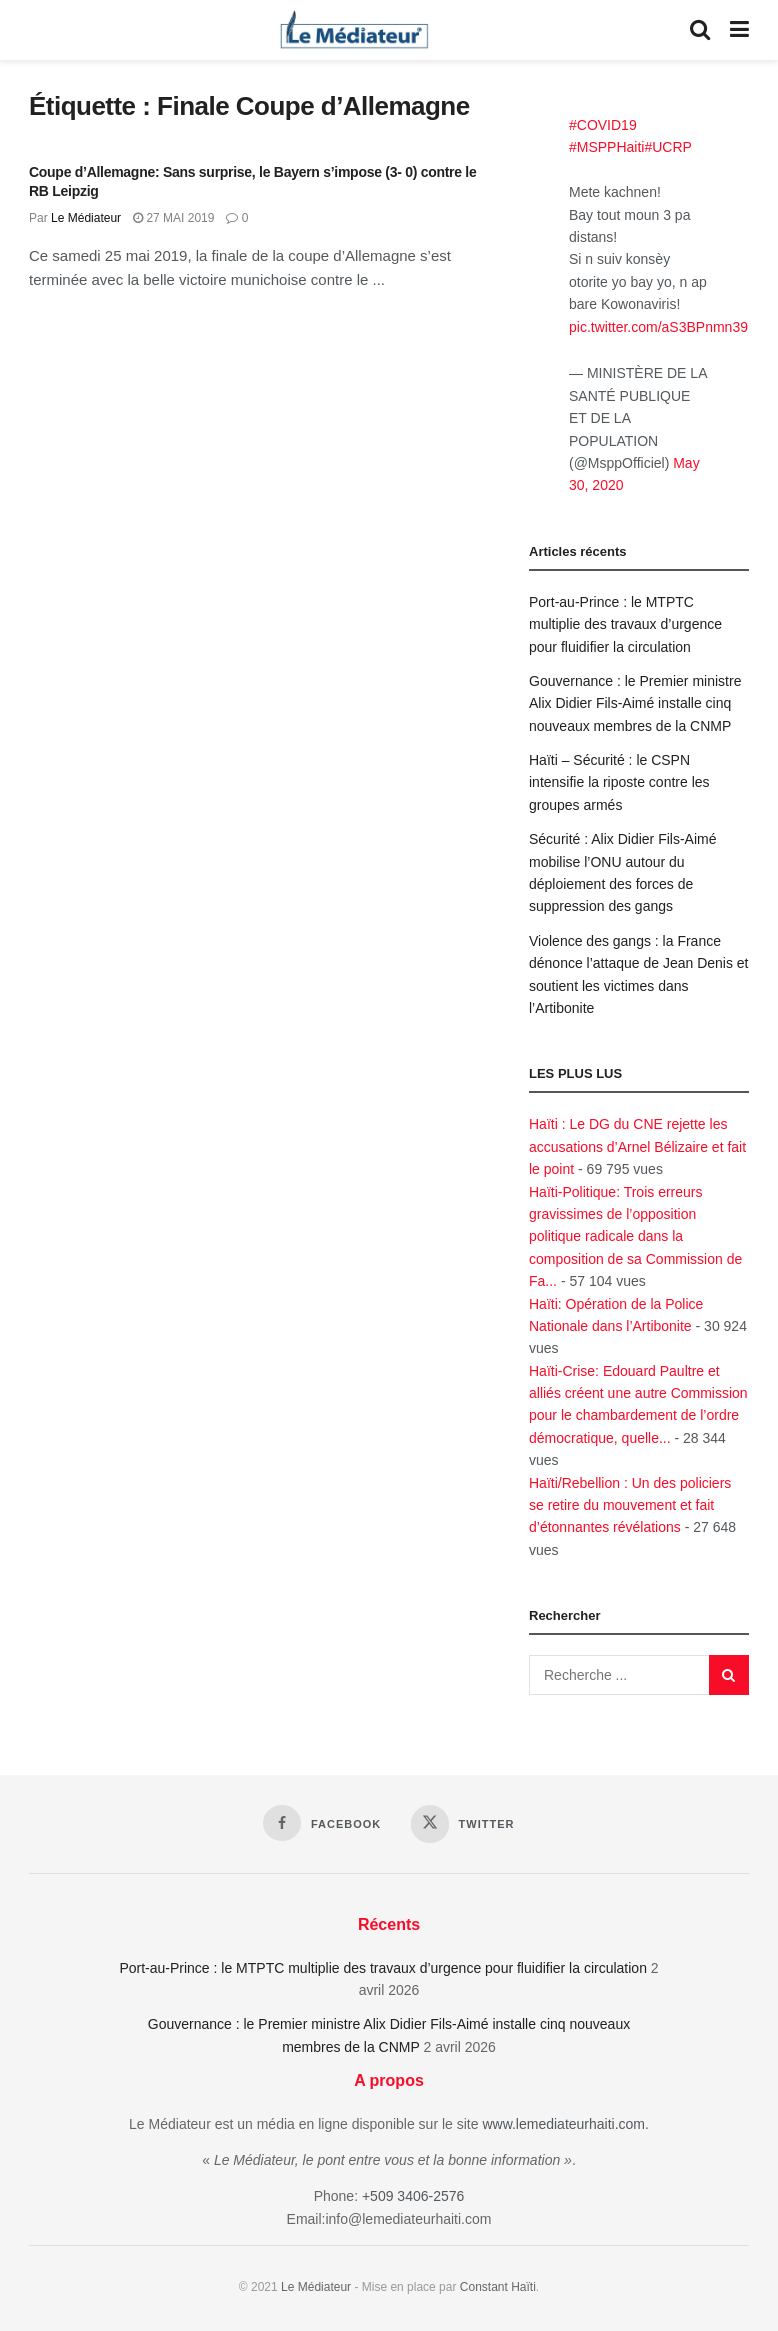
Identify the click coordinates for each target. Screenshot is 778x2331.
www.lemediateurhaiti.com (563, 2124)
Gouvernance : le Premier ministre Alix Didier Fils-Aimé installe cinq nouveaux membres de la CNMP (635, 703)
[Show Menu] (739, 30)
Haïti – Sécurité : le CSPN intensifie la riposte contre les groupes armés (619, 782)
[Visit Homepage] (354, 30)
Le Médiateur (86, 218)
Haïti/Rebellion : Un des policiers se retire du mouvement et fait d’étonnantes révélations (630, 1505)
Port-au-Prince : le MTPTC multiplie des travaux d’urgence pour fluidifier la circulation (625, 624)
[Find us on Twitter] (462, 1824)
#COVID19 (603, 125)
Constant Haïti (498, 2287)
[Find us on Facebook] (322, 1823)
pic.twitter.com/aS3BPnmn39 (658, 327)
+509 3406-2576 (413, 2196)
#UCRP (667, 147)
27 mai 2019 (173, 218)
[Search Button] (700, 30)
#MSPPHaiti (606, 147)
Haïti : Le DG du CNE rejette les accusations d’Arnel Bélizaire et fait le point (637, 1146)
